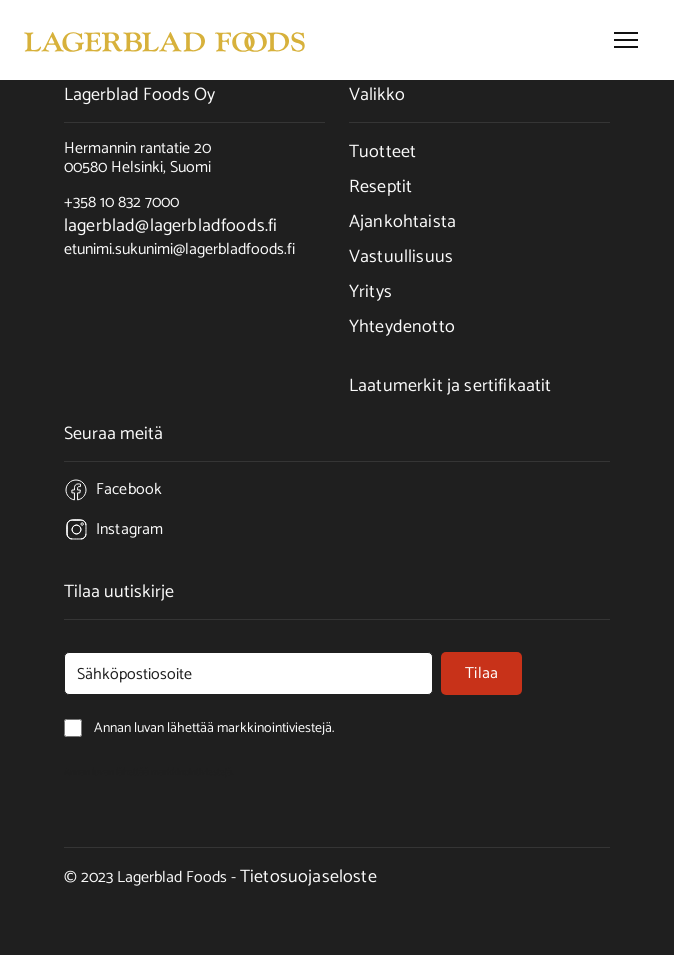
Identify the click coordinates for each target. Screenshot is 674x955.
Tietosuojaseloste (308, 877)
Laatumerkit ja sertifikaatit (450, 386)
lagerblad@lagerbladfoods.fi (170, 226)
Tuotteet (382, 152)
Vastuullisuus (401, 257)
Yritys (370, 292)
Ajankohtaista (402, 222)
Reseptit (380, 187)
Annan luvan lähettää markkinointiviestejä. (149, 772)
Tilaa (481, 673)
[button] (626, 40)
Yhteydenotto (402, 327)
